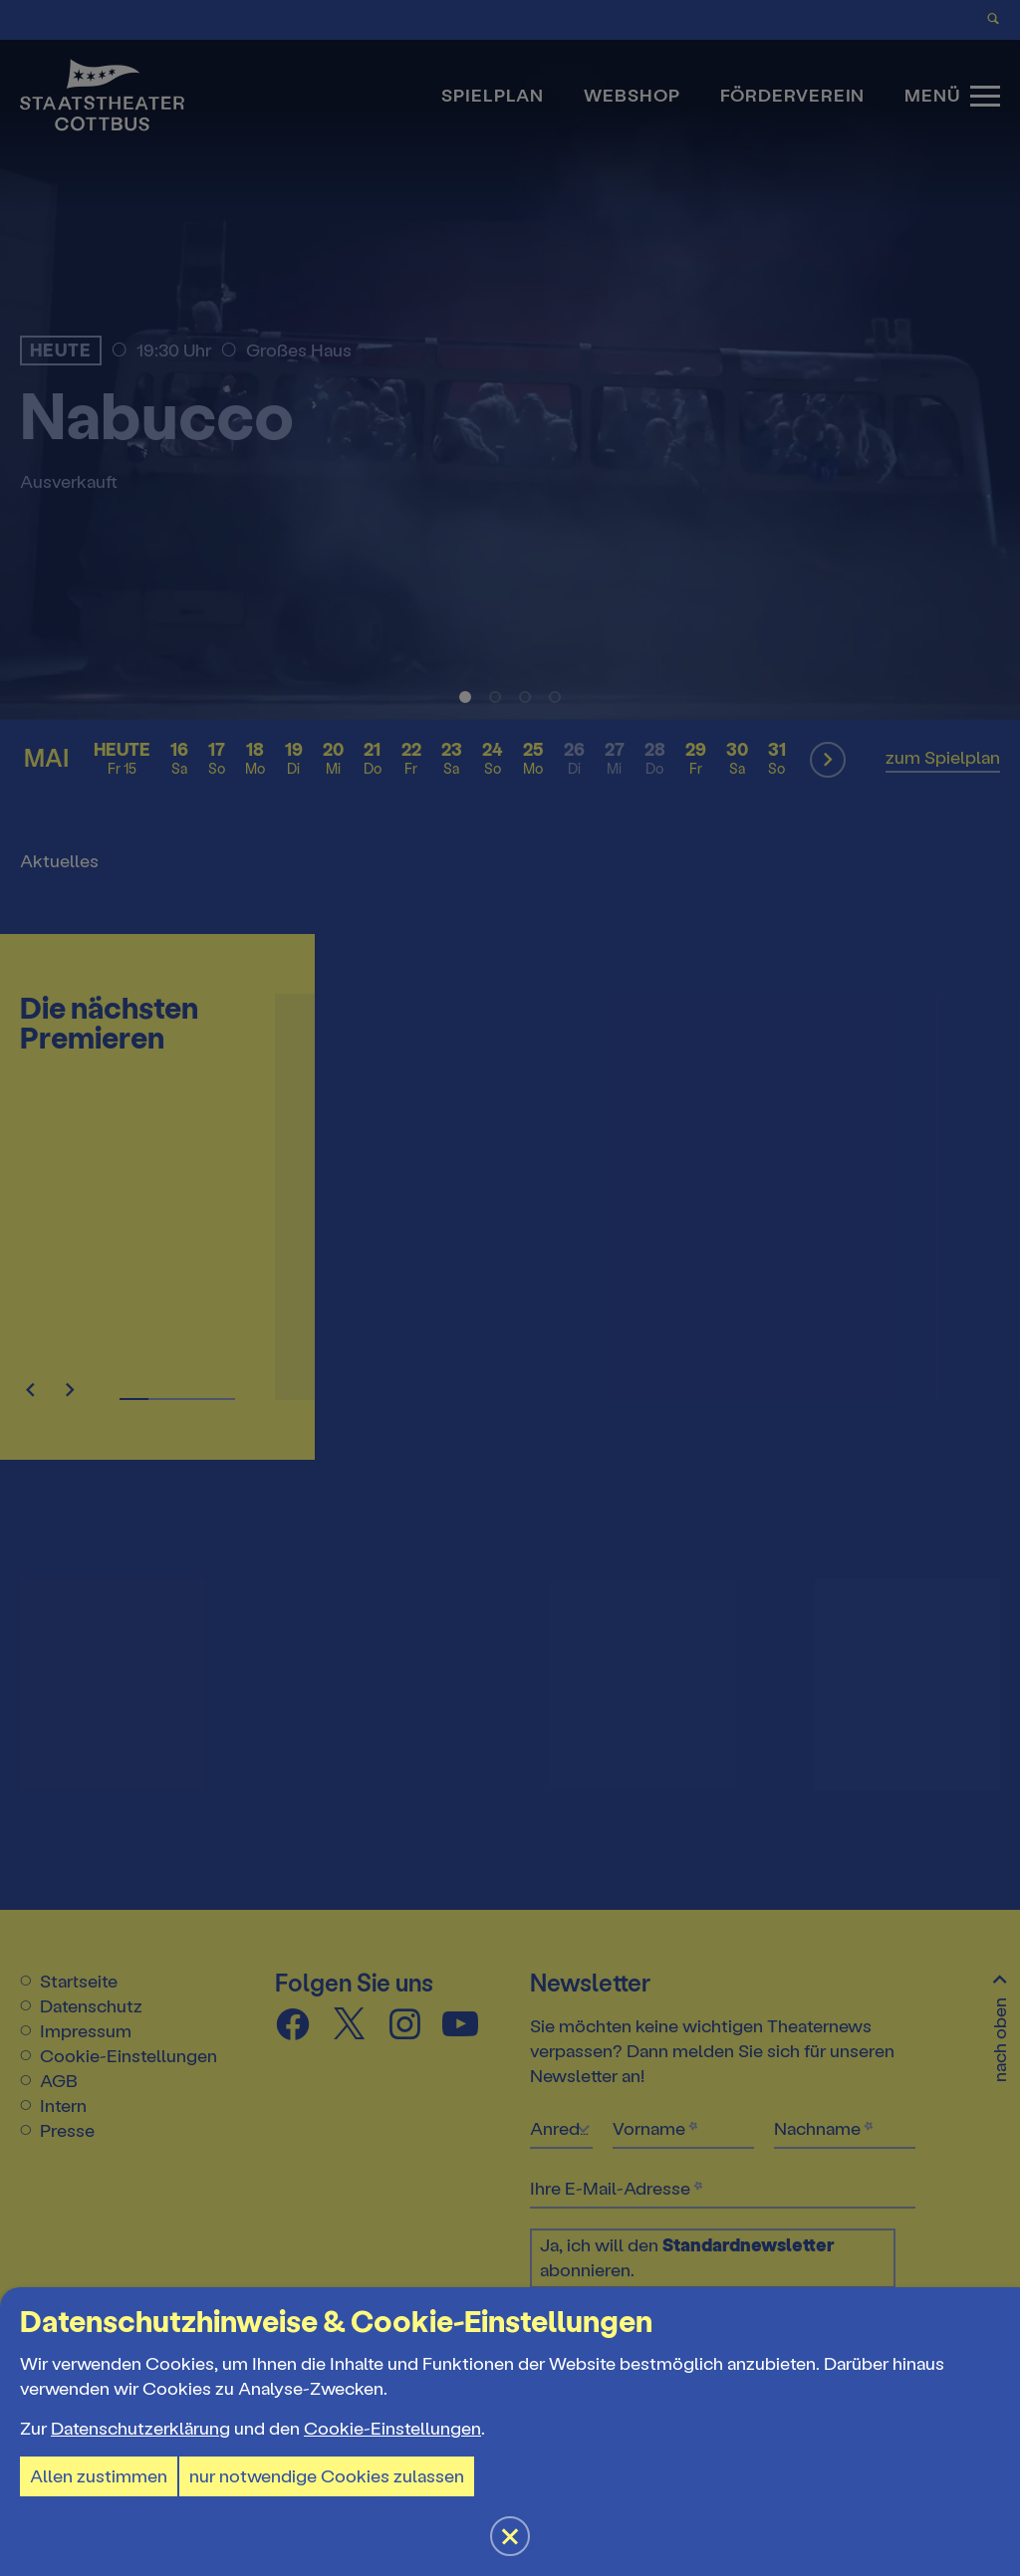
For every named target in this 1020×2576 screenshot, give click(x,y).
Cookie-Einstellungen (392, 2429)
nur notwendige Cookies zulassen (326, 2476)
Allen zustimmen (98, 2476)
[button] (510, 1288)
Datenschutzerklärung (140, 2429)
